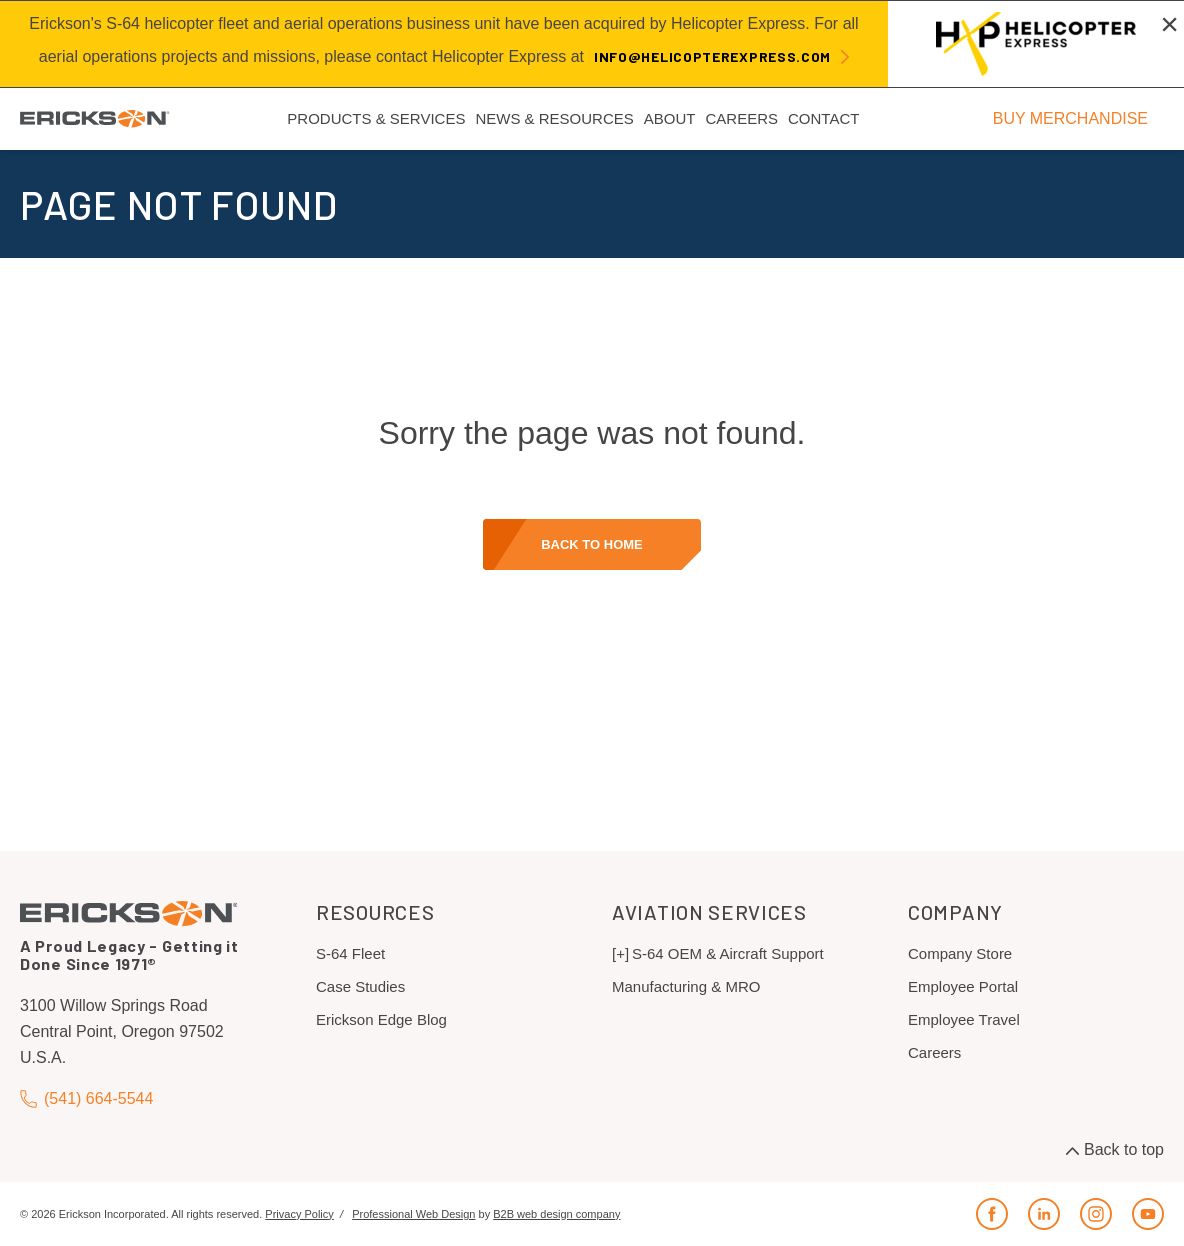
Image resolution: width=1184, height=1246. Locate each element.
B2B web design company (556, 1214)
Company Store (960, 953)
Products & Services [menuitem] (376, 118)
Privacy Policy (299, 1214)
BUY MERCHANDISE (1070, 118)
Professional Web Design (413, 1214)
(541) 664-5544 (86, 1098)
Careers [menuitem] (741, 118)
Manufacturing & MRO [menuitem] (686, 986)
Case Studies (360, 986)
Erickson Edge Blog (381, 1019)
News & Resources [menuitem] (554, 118)
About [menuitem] (670, 118)
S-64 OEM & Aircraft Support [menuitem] (728, 953)
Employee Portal (963, 986)
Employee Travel (964, 1019)
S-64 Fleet (350, 953)
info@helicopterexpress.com (712, 56)
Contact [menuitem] (823, 118)
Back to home (592, 544)
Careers (934, 1052)
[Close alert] (1169, 24)
